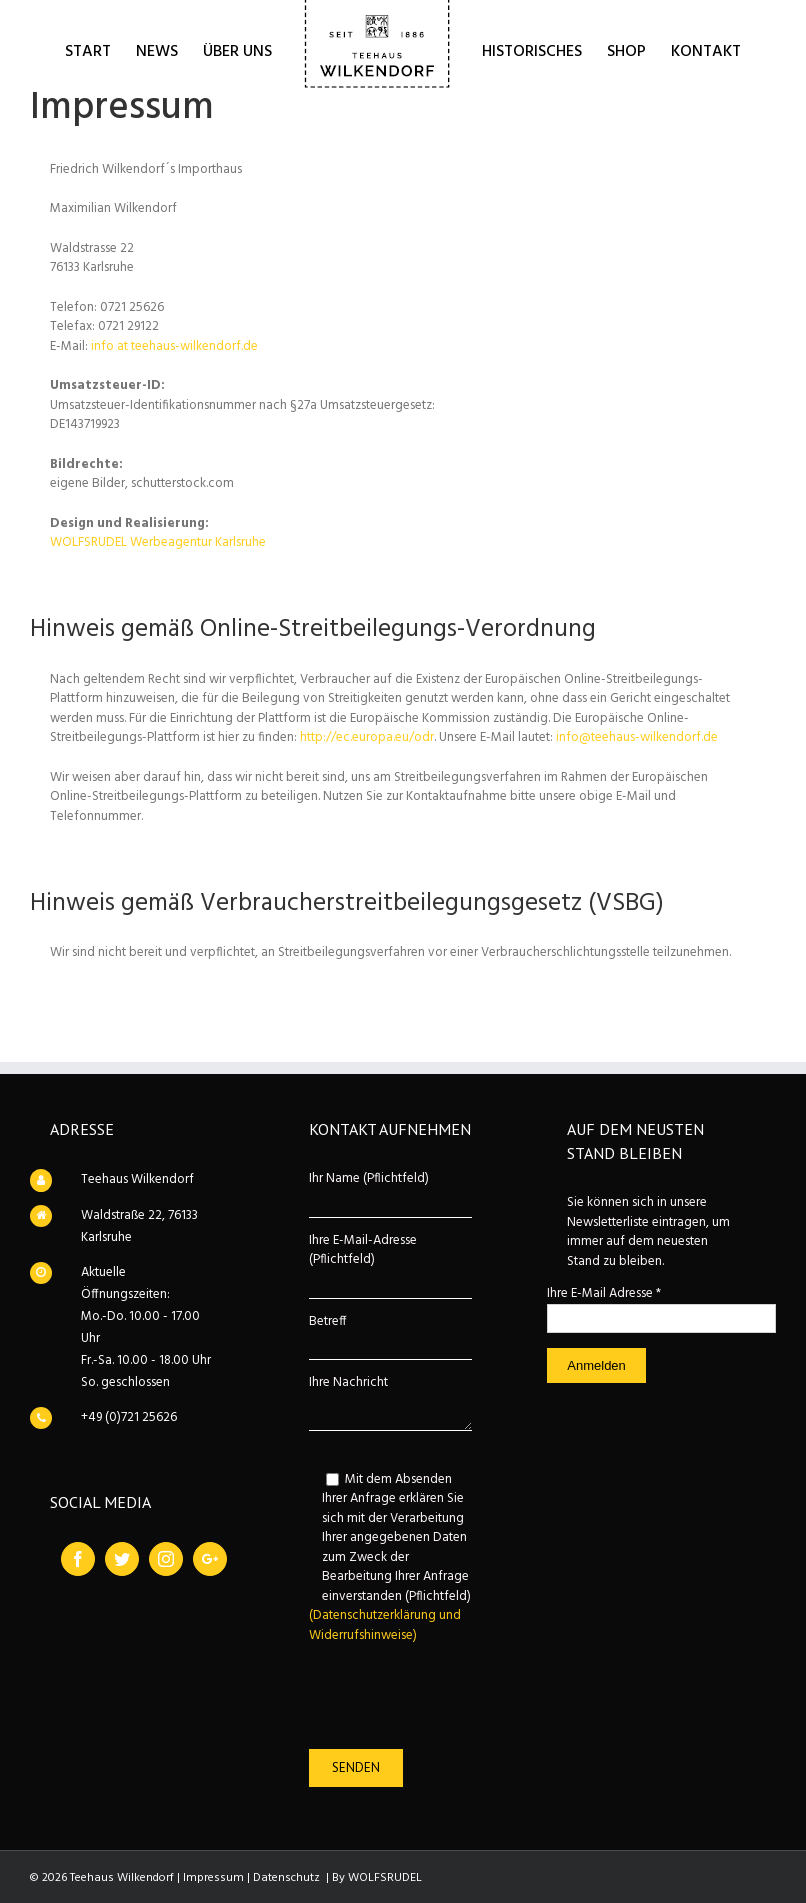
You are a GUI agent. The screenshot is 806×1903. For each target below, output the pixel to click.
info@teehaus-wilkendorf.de (637, 737)
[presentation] (441, 1697)
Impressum (213, 1878)
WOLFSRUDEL (385, 1878)
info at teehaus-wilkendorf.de (174, 346)
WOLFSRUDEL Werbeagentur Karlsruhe (158, 542)
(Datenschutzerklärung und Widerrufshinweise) (385, 1625)
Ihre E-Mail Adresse (604, 1293)
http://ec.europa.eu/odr (367, 737)
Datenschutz (286, 1878)
